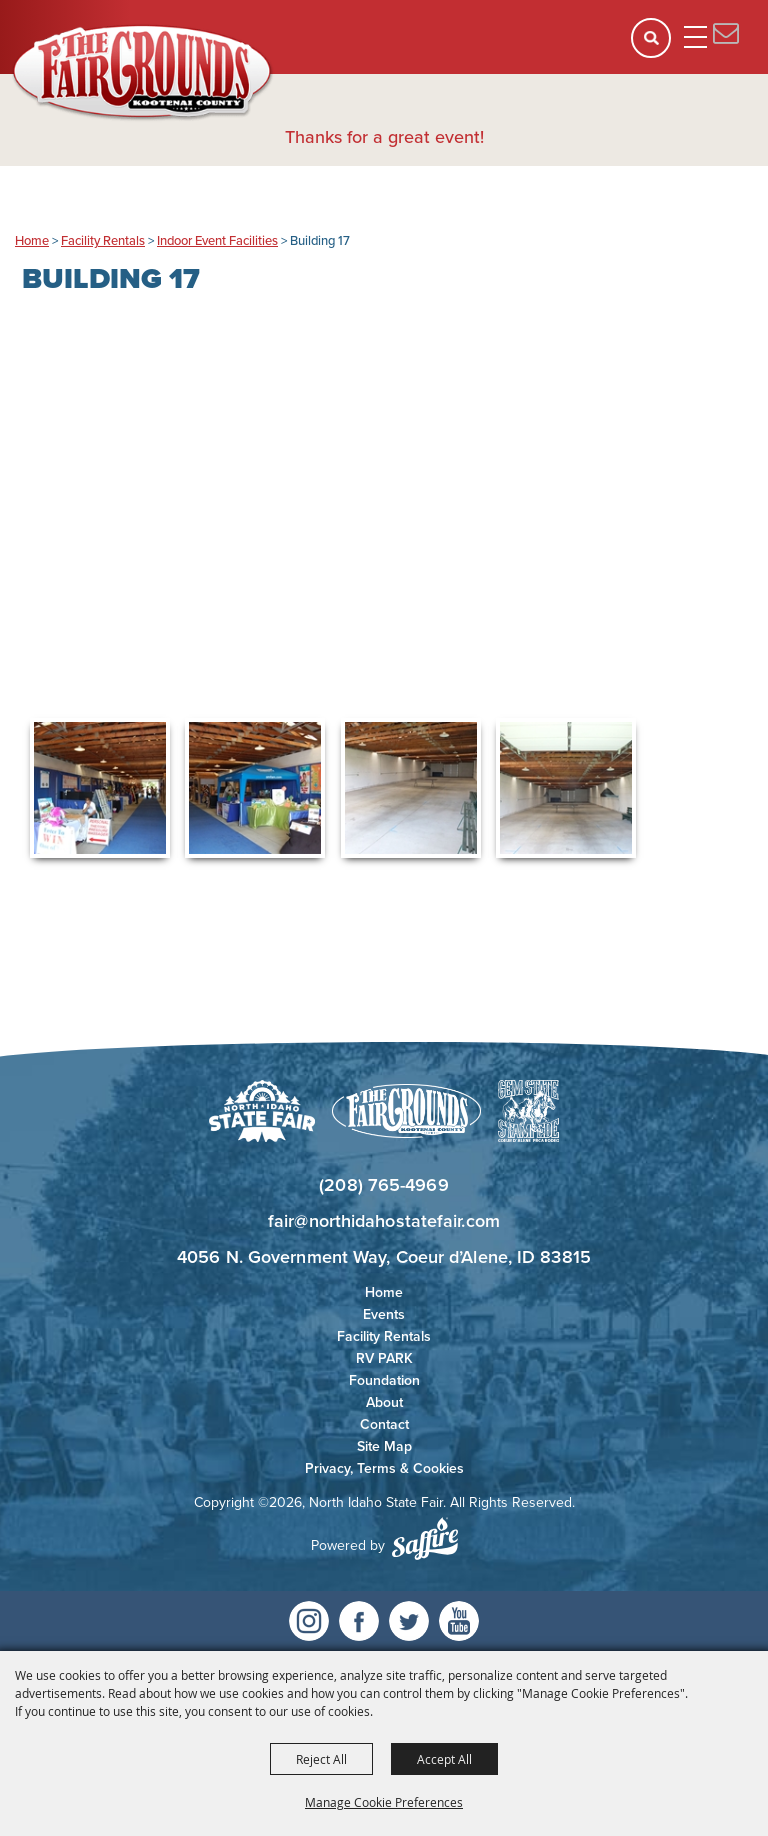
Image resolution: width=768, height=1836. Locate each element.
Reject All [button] (321, 1759)
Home (32, 240)
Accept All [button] (444, 1759)
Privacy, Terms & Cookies (384, 1468)
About (384, 1402)
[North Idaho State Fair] (143, 73)
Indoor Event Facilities (217, 240)
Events (384, 1314)
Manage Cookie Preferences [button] (384, 1802)
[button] (657, 44)
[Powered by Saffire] (425, 1538)
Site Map (384, 1446)
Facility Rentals (103, 240)
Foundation (384, 1380)
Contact (384, 1424)
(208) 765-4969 (383, 1185)
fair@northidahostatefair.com (384, 1221)
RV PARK (384, 1358)
